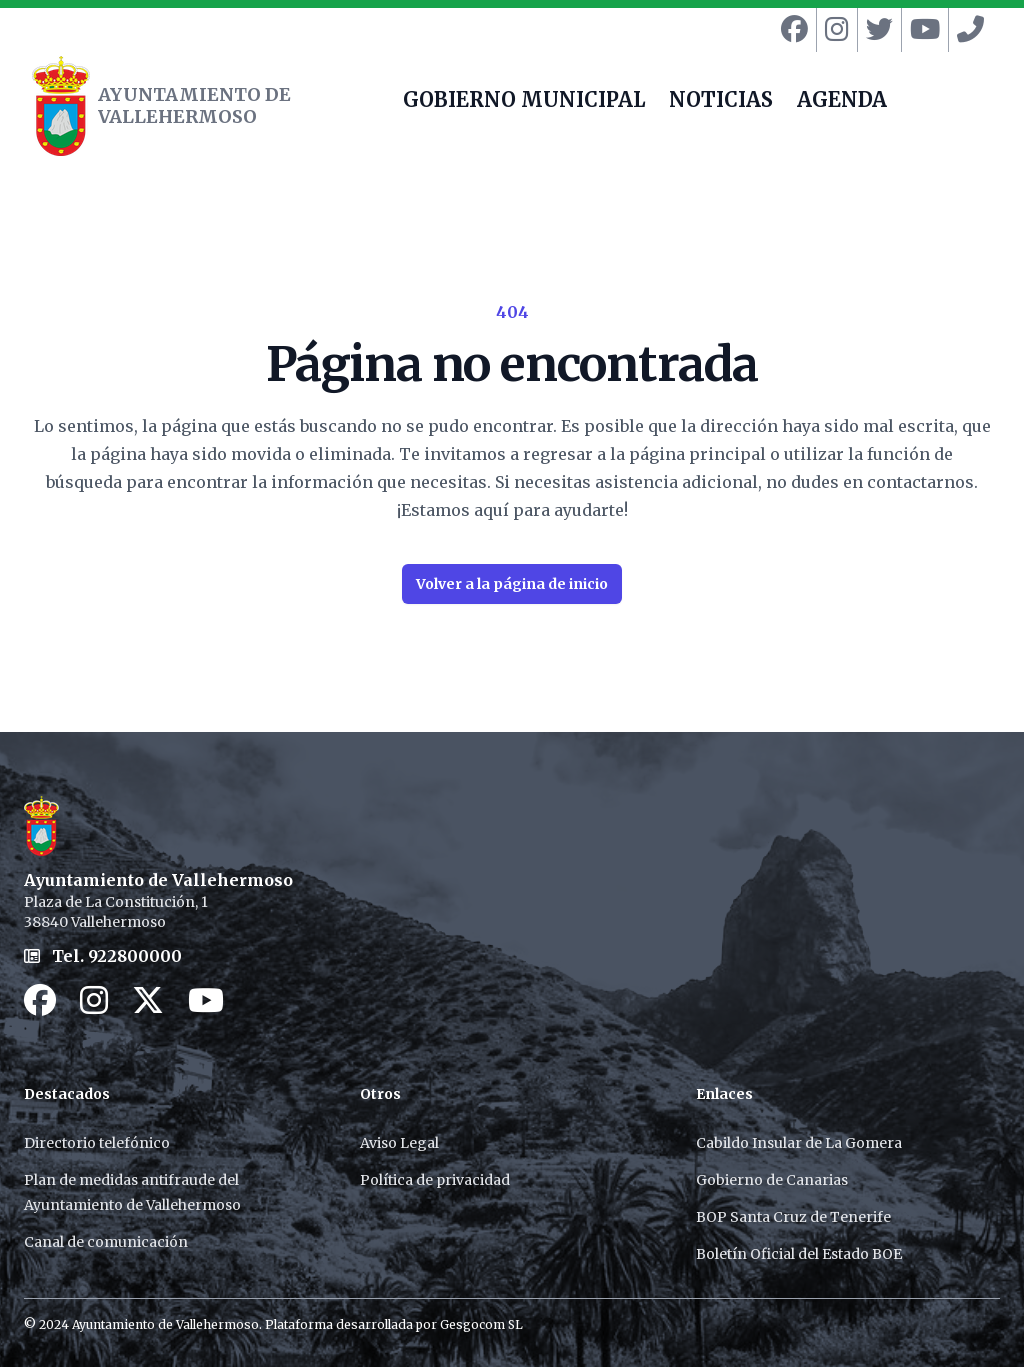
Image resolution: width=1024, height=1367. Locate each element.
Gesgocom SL (481, 1324)
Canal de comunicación (106, 1242)
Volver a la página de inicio (512, 584)
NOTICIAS (721, 102)
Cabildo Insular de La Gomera (799, 1143)
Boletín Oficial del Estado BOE (799, 1254)
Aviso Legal (399, 1143)
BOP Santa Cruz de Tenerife (793, 1217)
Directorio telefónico (97, 1143)
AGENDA (842, 102)
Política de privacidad (435, 1180)
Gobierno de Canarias (772, 1180)
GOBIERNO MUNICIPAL (524, 102)
